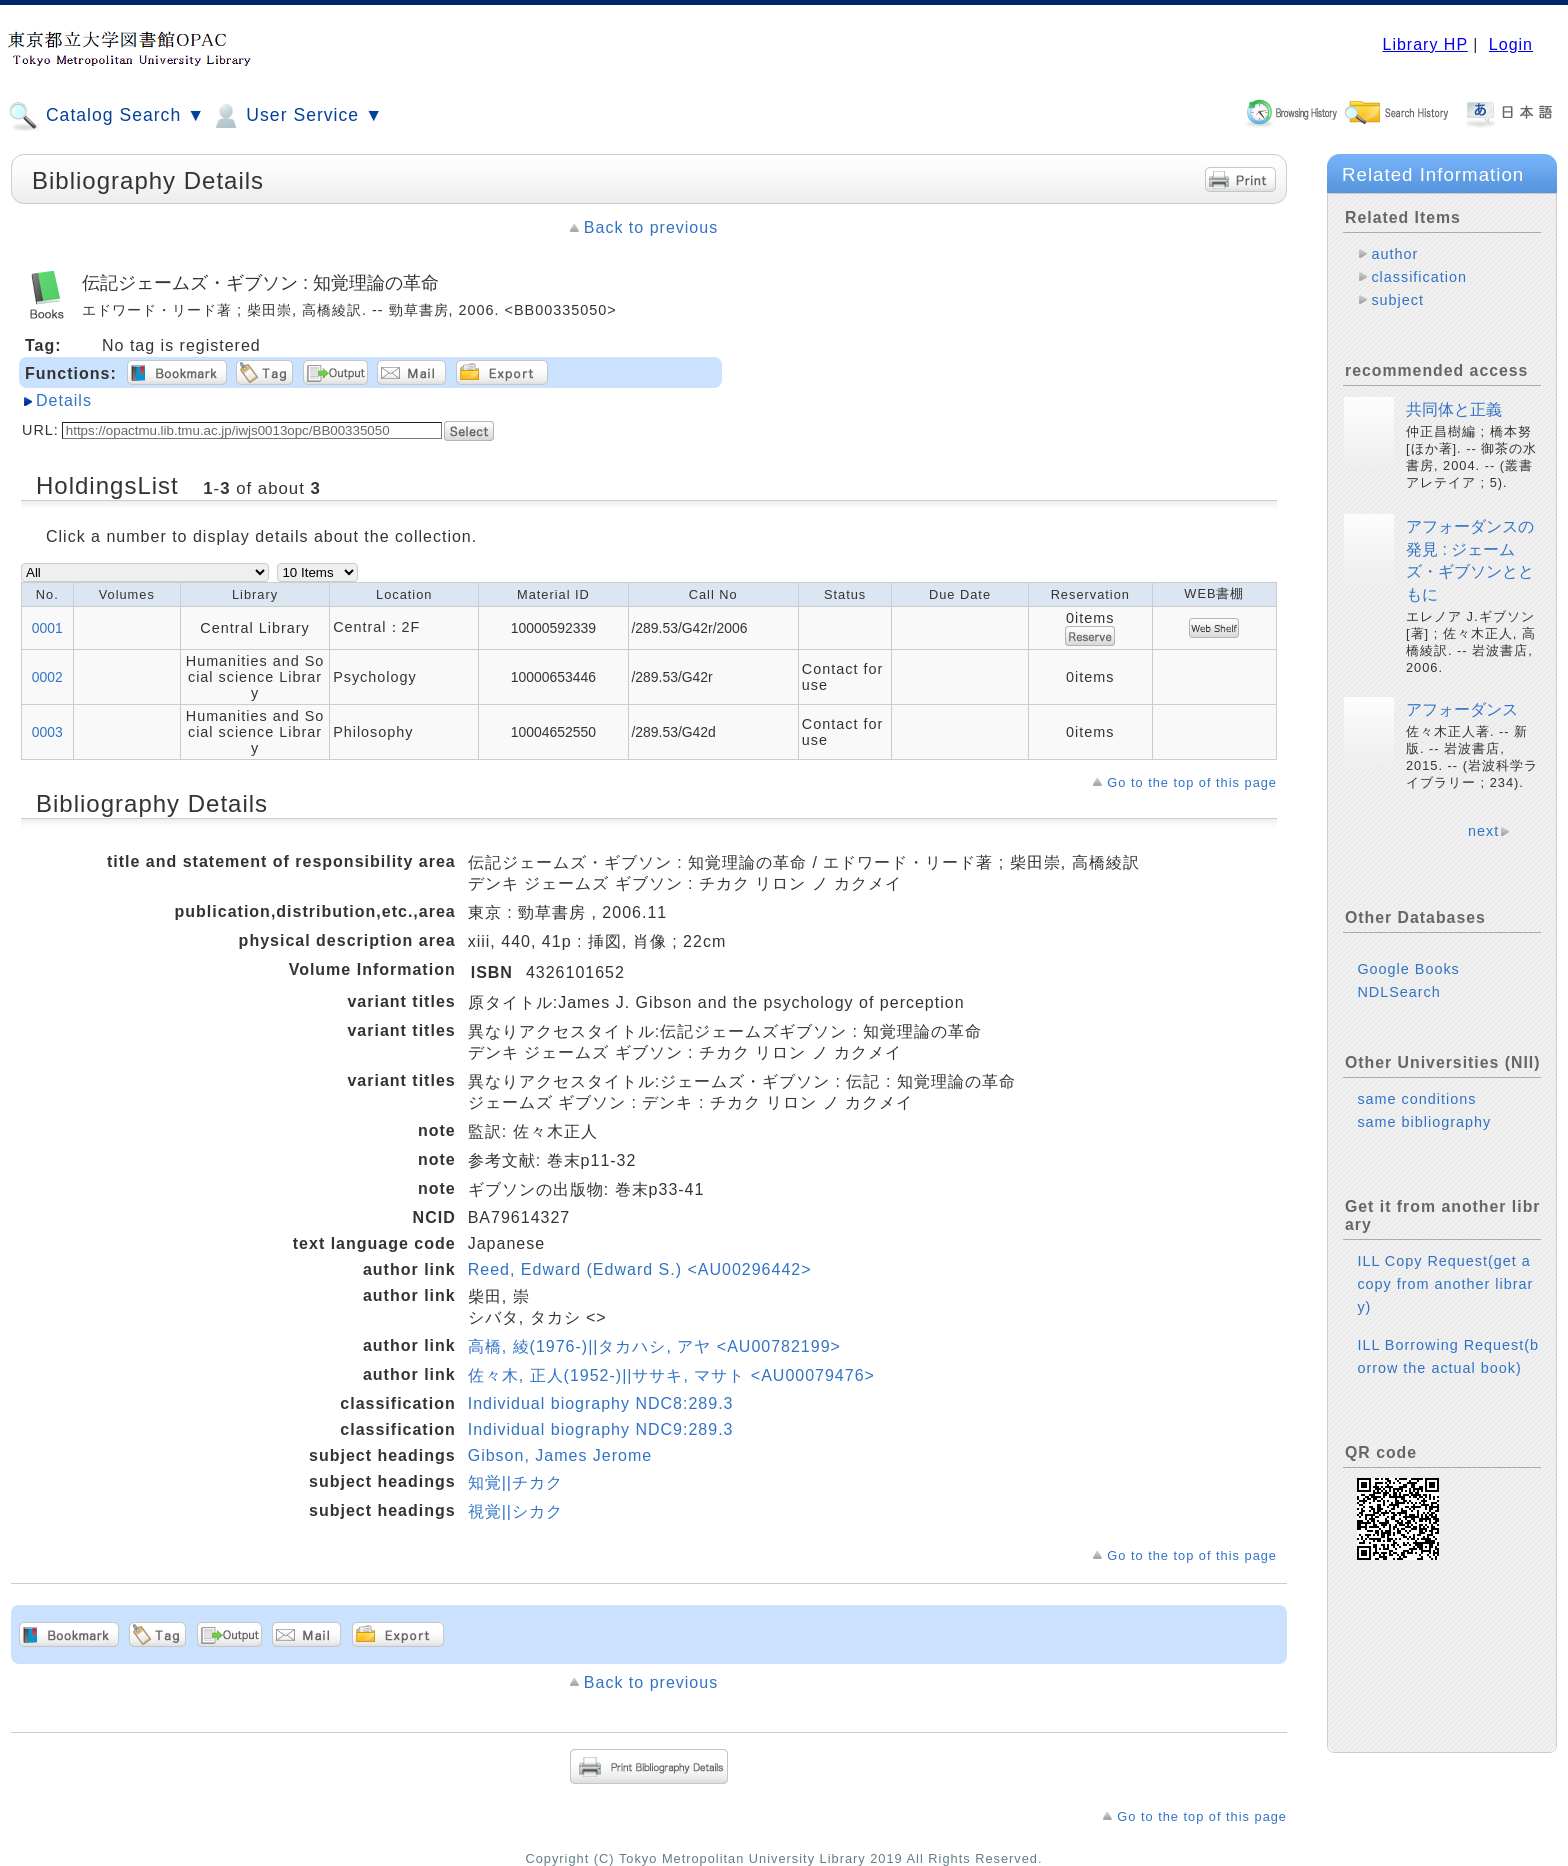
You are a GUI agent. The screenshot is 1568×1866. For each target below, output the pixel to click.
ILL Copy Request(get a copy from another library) (1445, 1300)
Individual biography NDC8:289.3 (601, 1403)
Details (64, 400)
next (1483, 847)
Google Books (1408, 985)
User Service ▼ (296, 116)
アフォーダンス (1462, 725)
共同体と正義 (1454, 425)
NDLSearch (1398, 1008)
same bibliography (1424, 1138)
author (1394, 254)
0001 (47, 628)
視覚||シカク (515, 1511)
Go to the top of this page (1192, 782)
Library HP (1424, 44)
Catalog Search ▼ (106, 116)
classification (1419, 277)
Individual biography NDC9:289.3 (601, 1429)
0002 (47, 677)
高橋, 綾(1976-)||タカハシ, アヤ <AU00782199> (654, 1346)
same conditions (1416, 1115)
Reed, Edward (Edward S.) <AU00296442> (640, 1269)
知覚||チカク (515, 1482)
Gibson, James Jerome (560, 1455)
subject (1397, 300)
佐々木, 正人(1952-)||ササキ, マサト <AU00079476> (671, 1375)
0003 (47, 732)
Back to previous (651, 227)
